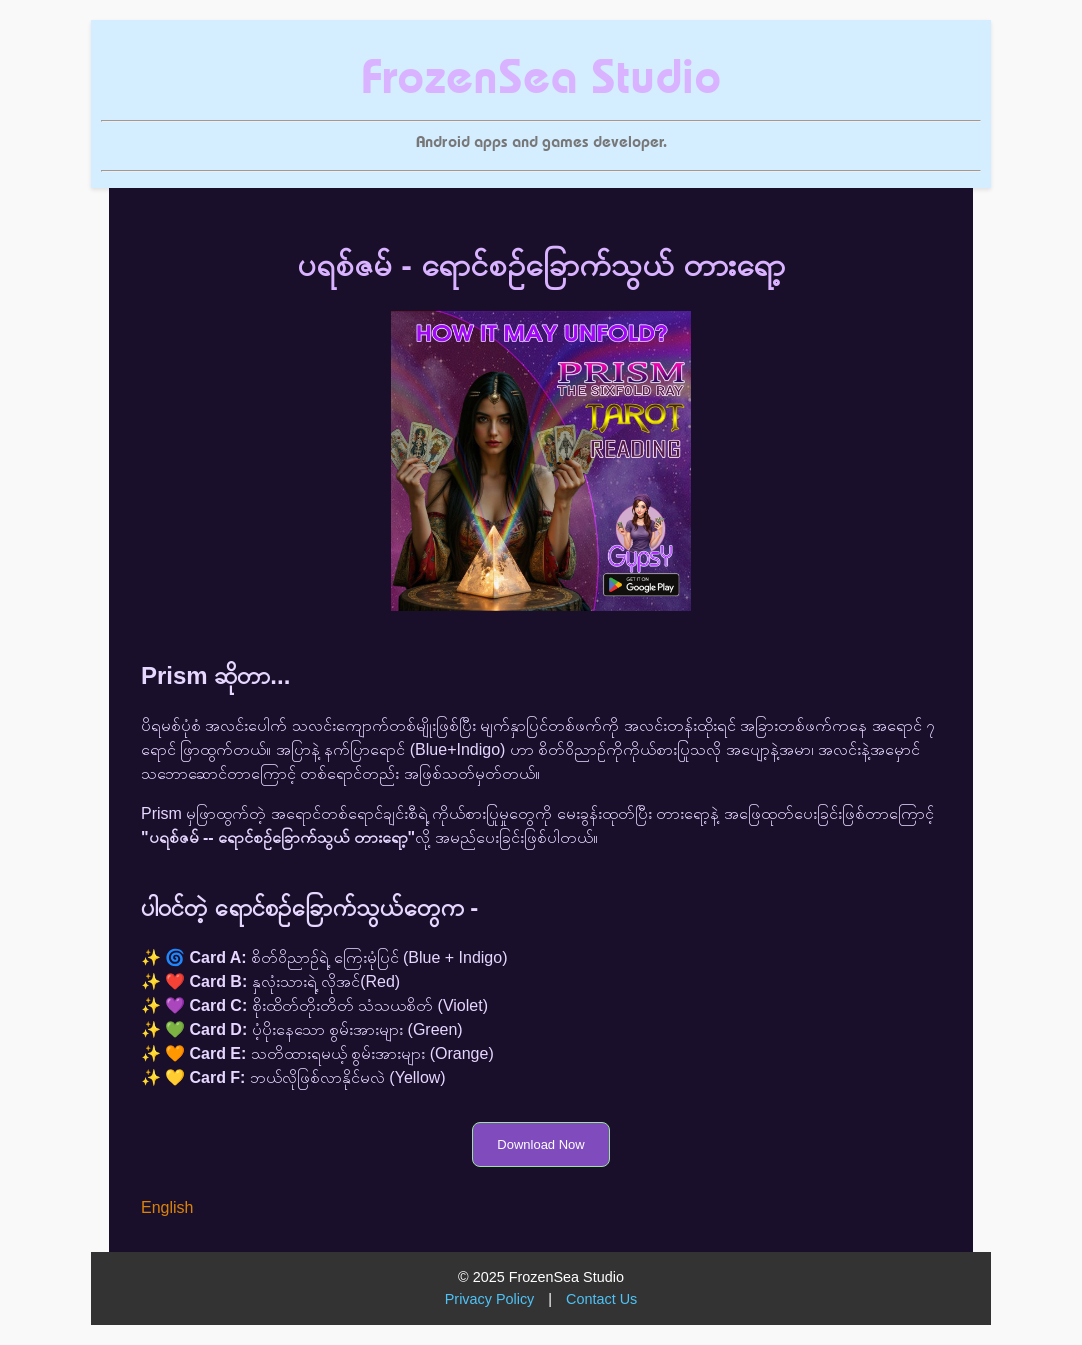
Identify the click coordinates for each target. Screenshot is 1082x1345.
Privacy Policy (490, 1299)
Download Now (540, 1144)
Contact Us (601, 1299)
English (167, 1207)
